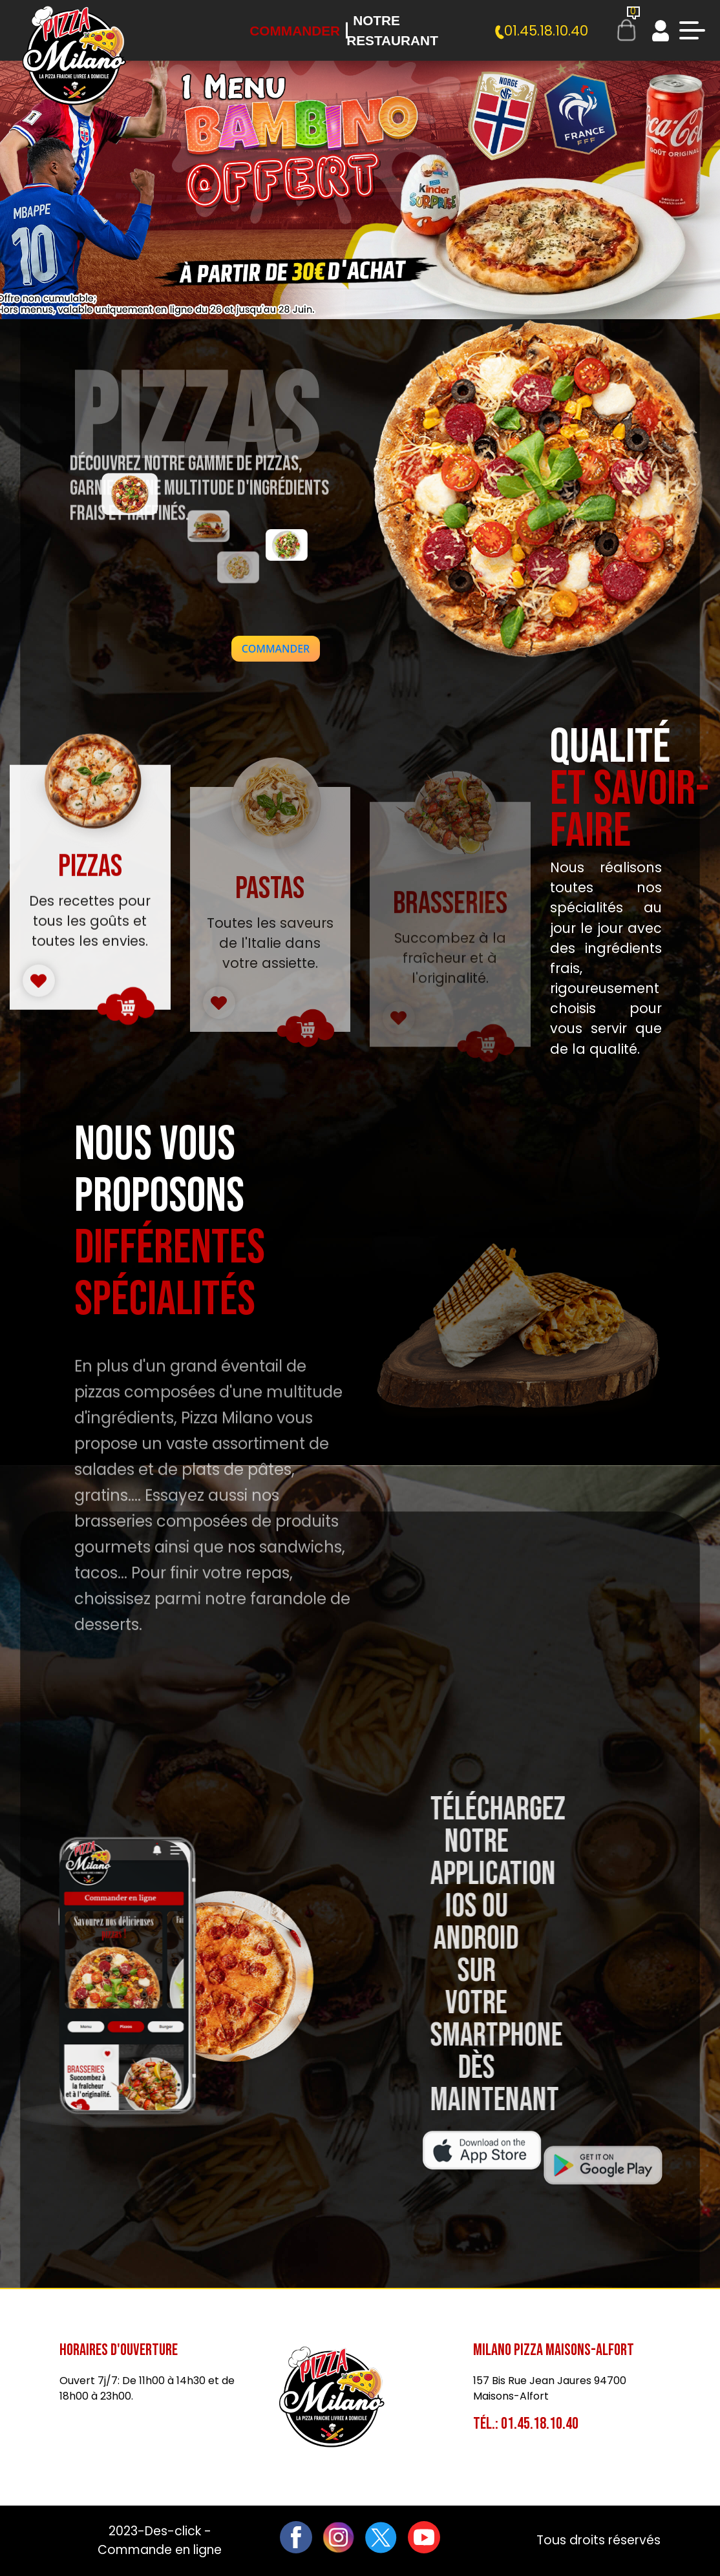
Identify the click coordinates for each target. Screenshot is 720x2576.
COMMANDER (276, 649)
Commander (294, 30)
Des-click (173, 2531)
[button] (275, 649)
